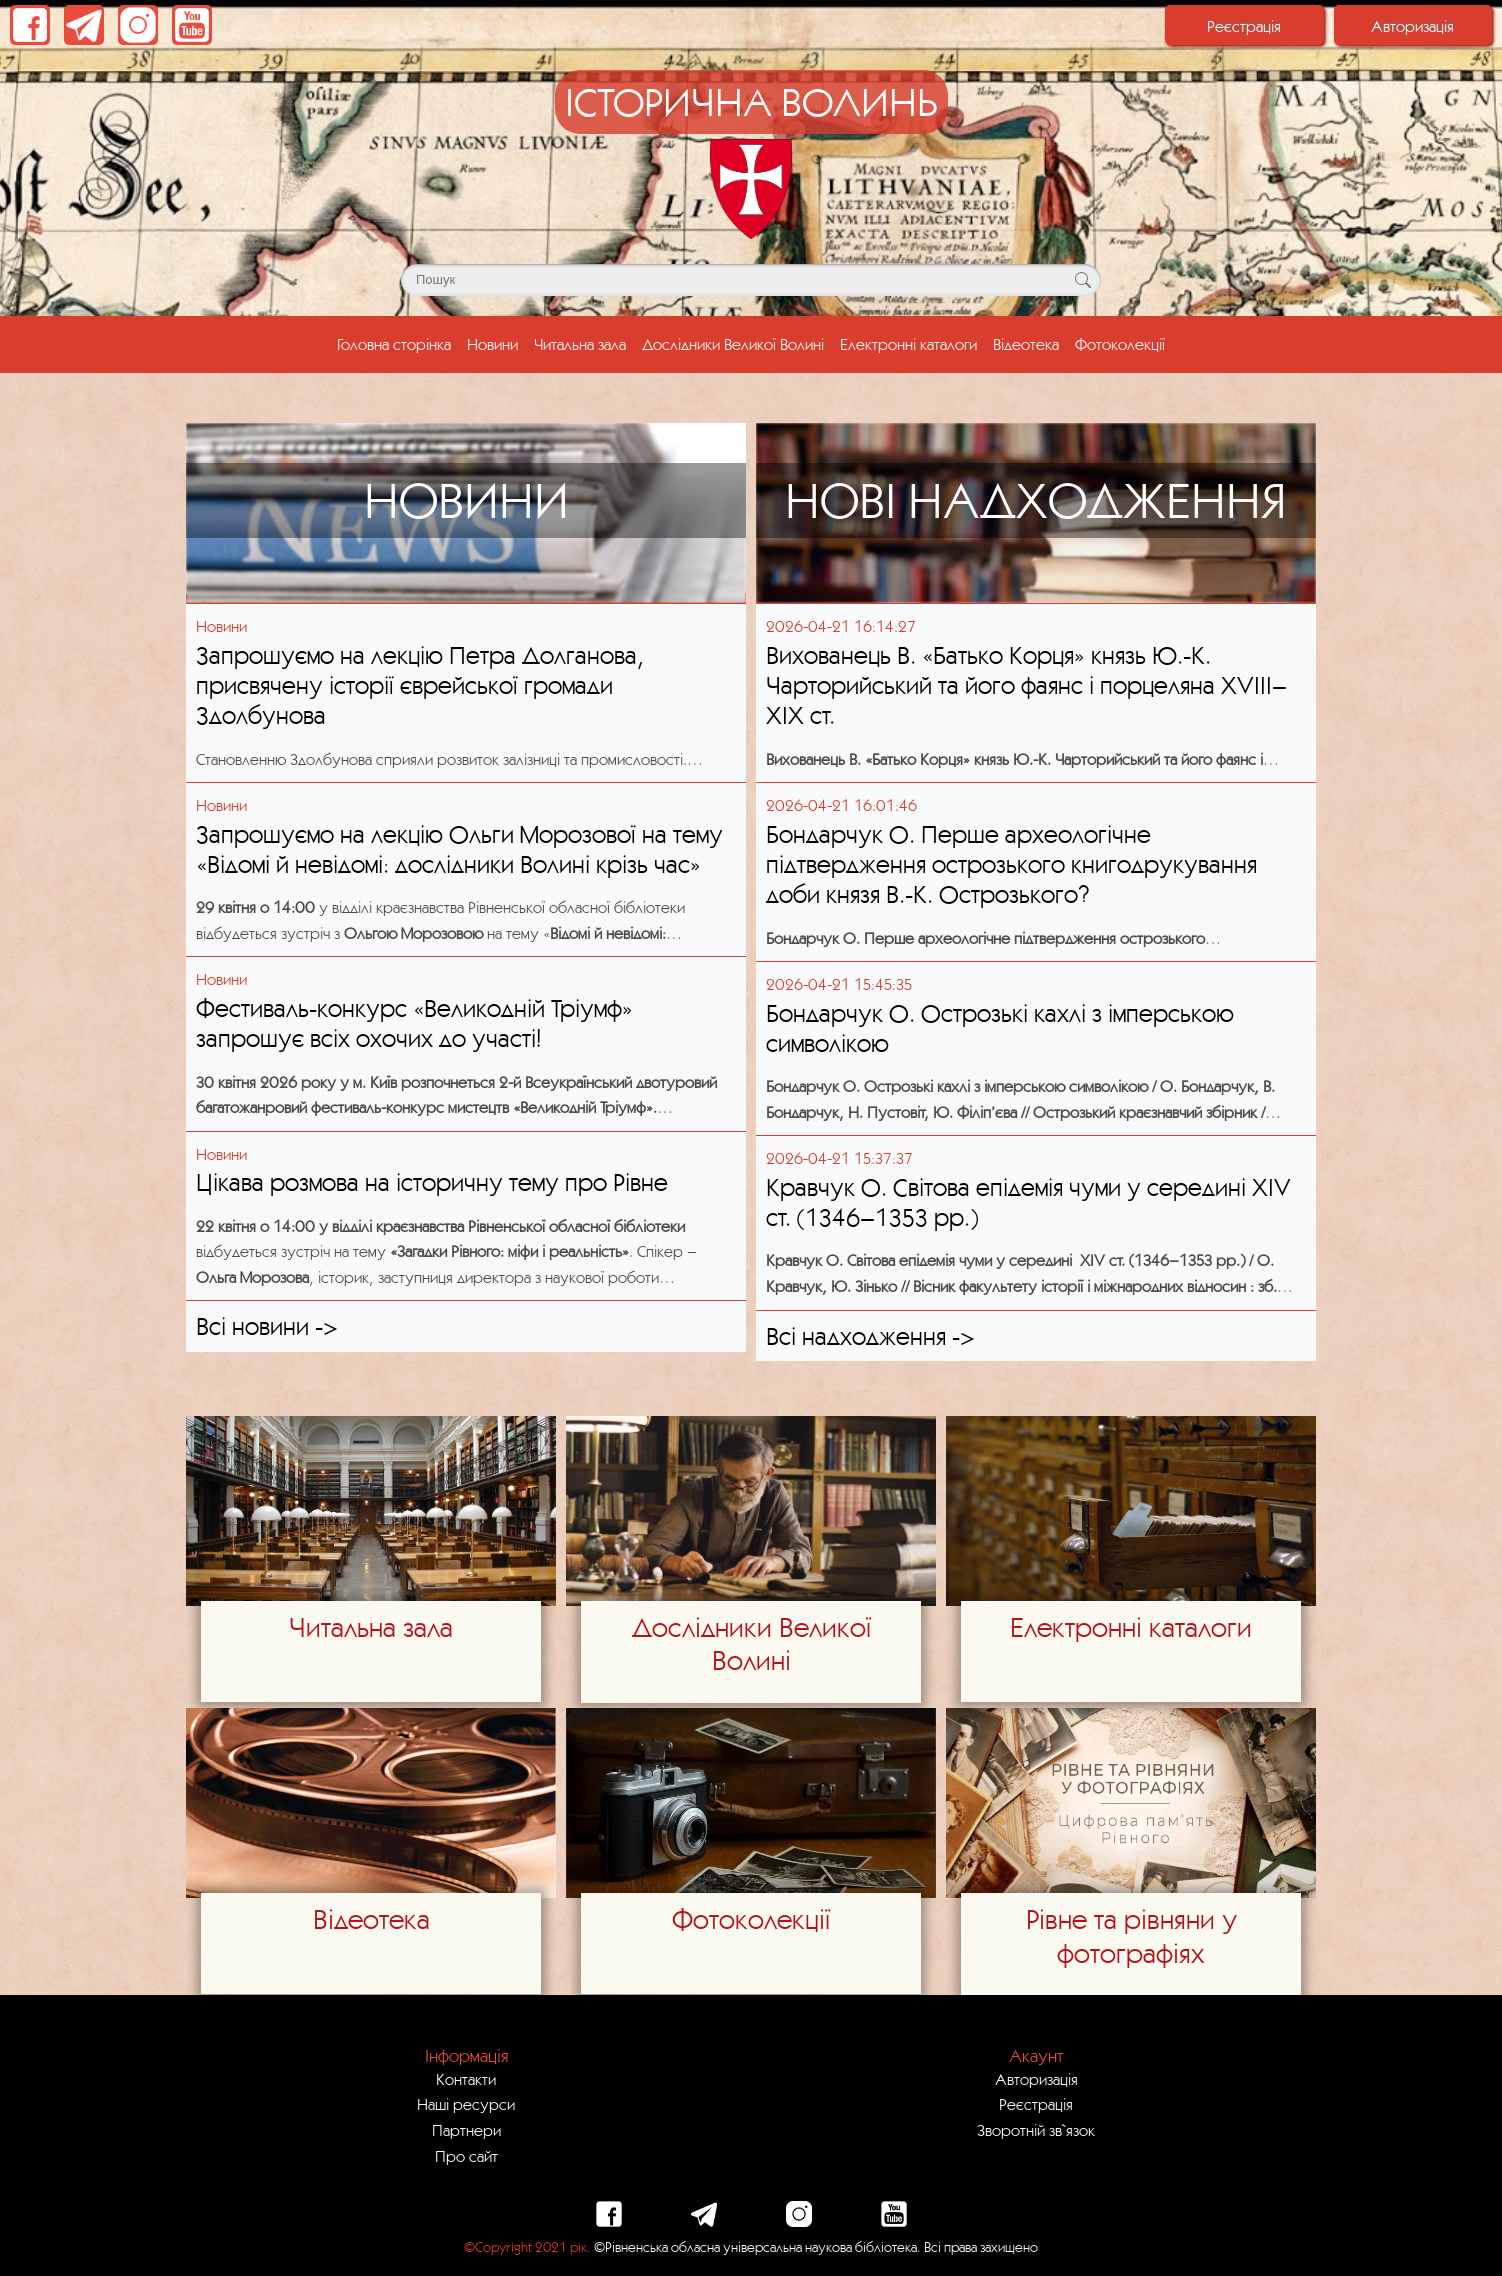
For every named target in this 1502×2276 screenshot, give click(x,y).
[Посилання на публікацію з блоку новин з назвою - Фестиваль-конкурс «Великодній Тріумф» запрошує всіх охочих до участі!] (466, 980)
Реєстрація (1244, 26)
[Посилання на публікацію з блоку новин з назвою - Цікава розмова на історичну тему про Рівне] (466, 1155)
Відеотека (1026, 344)
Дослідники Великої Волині (733, 344)
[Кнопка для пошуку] (1082, 280)
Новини (492, 344)
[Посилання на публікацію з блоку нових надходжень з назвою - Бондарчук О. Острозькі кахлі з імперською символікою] (1036, 985)
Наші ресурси (466, 2104)
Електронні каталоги (908, 344)
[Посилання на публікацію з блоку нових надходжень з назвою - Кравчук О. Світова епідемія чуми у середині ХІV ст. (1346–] (1036, 1159)
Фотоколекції (1120, 344)
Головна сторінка (398, 342)
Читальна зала (580, 344)
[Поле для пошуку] (751, 280)
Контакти (466, 2079)
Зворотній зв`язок (1036, 2130)
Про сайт (466, 2156)
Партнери (466, 2130)
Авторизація (1412, 26)
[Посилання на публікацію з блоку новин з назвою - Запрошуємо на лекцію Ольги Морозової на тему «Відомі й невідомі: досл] (466, 806)
